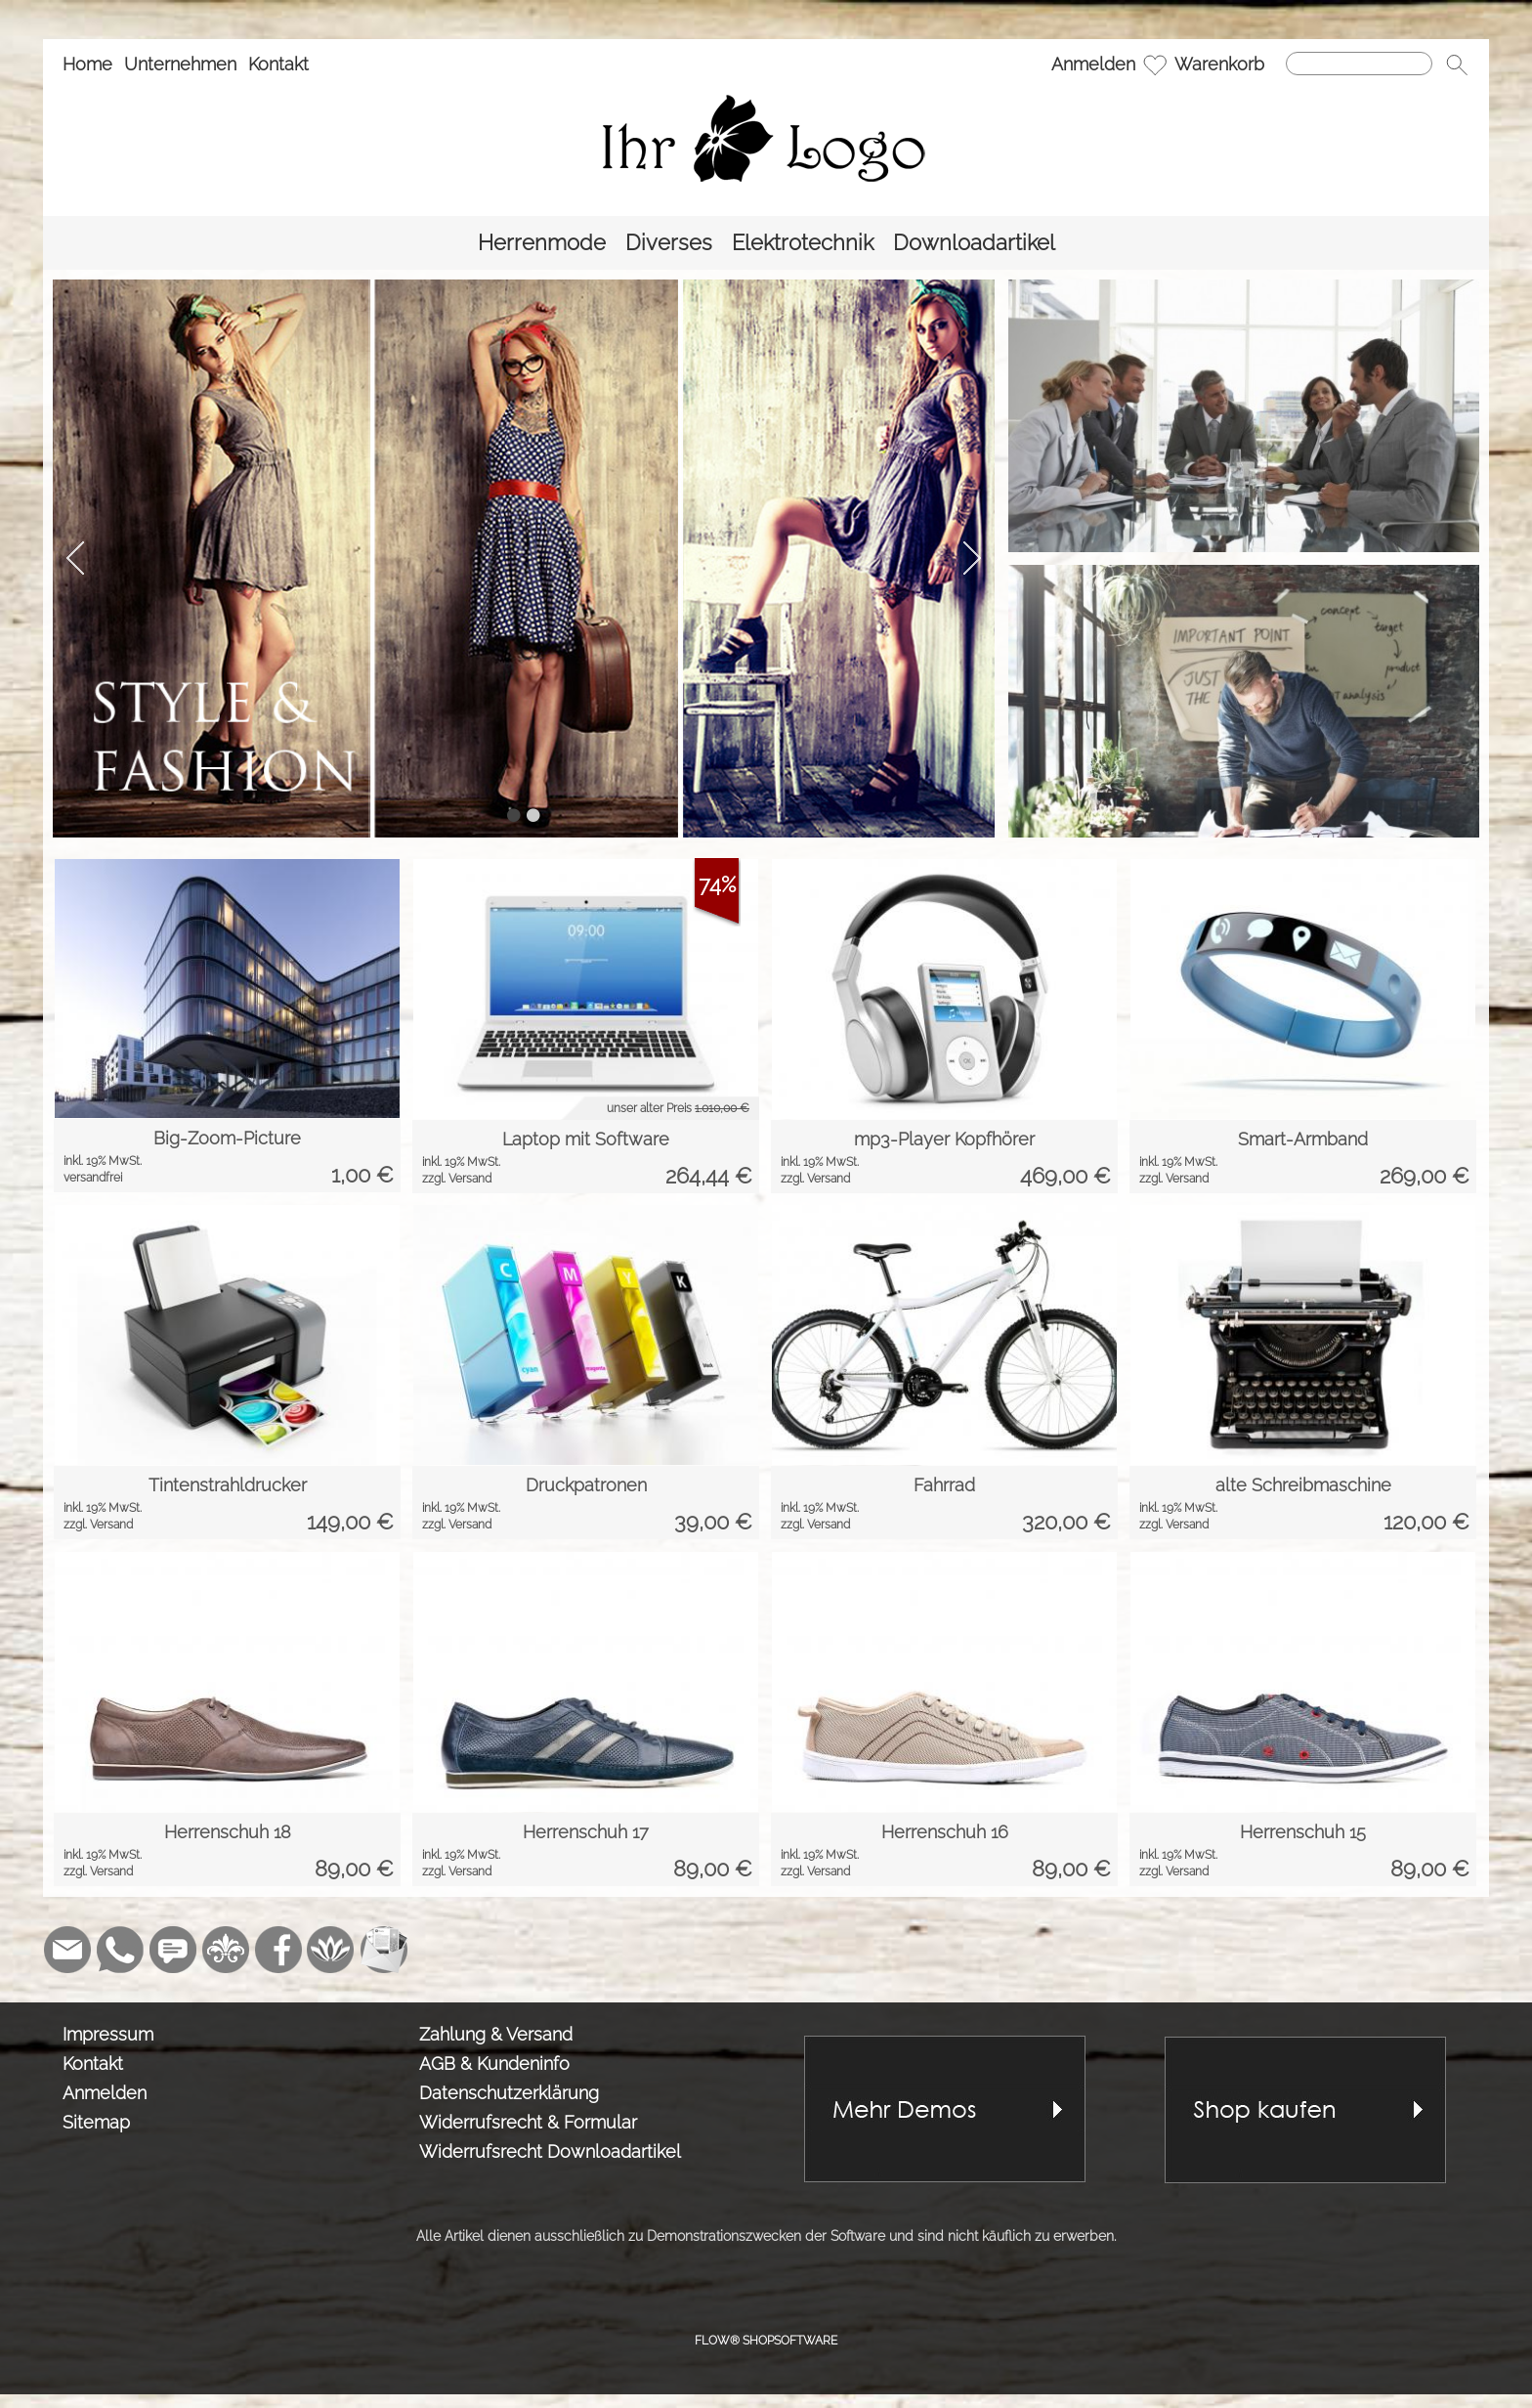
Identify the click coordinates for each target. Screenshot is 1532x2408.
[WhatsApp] (120, 1949)
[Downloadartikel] (974, 243)
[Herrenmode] (542, 243)
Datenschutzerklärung (509, 2093)
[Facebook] (278, 1949)
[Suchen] (1359, 63)
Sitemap (96, 2122)
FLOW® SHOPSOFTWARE (766, 2340)
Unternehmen (180, 64)
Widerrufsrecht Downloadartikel (550, 2151)
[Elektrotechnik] (802, 243)
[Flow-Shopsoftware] (331, 1949)
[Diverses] (669, 243)
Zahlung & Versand (496, 2034)
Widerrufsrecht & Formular (528, 2122)
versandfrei (93, 1177)
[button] (1456, 64)
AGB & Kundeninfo (494, 2063)
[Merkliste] (1155, 64)
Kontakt (278, 64)
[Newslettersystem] (384, 1949)
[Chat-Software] (173, 1949)
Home (87, 64)
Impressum (108, 2034)
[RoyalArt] (225, 1949)
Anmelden (1093, 64)
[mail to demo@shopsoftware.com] (67, 1949)
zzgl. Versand (456, 1178)
